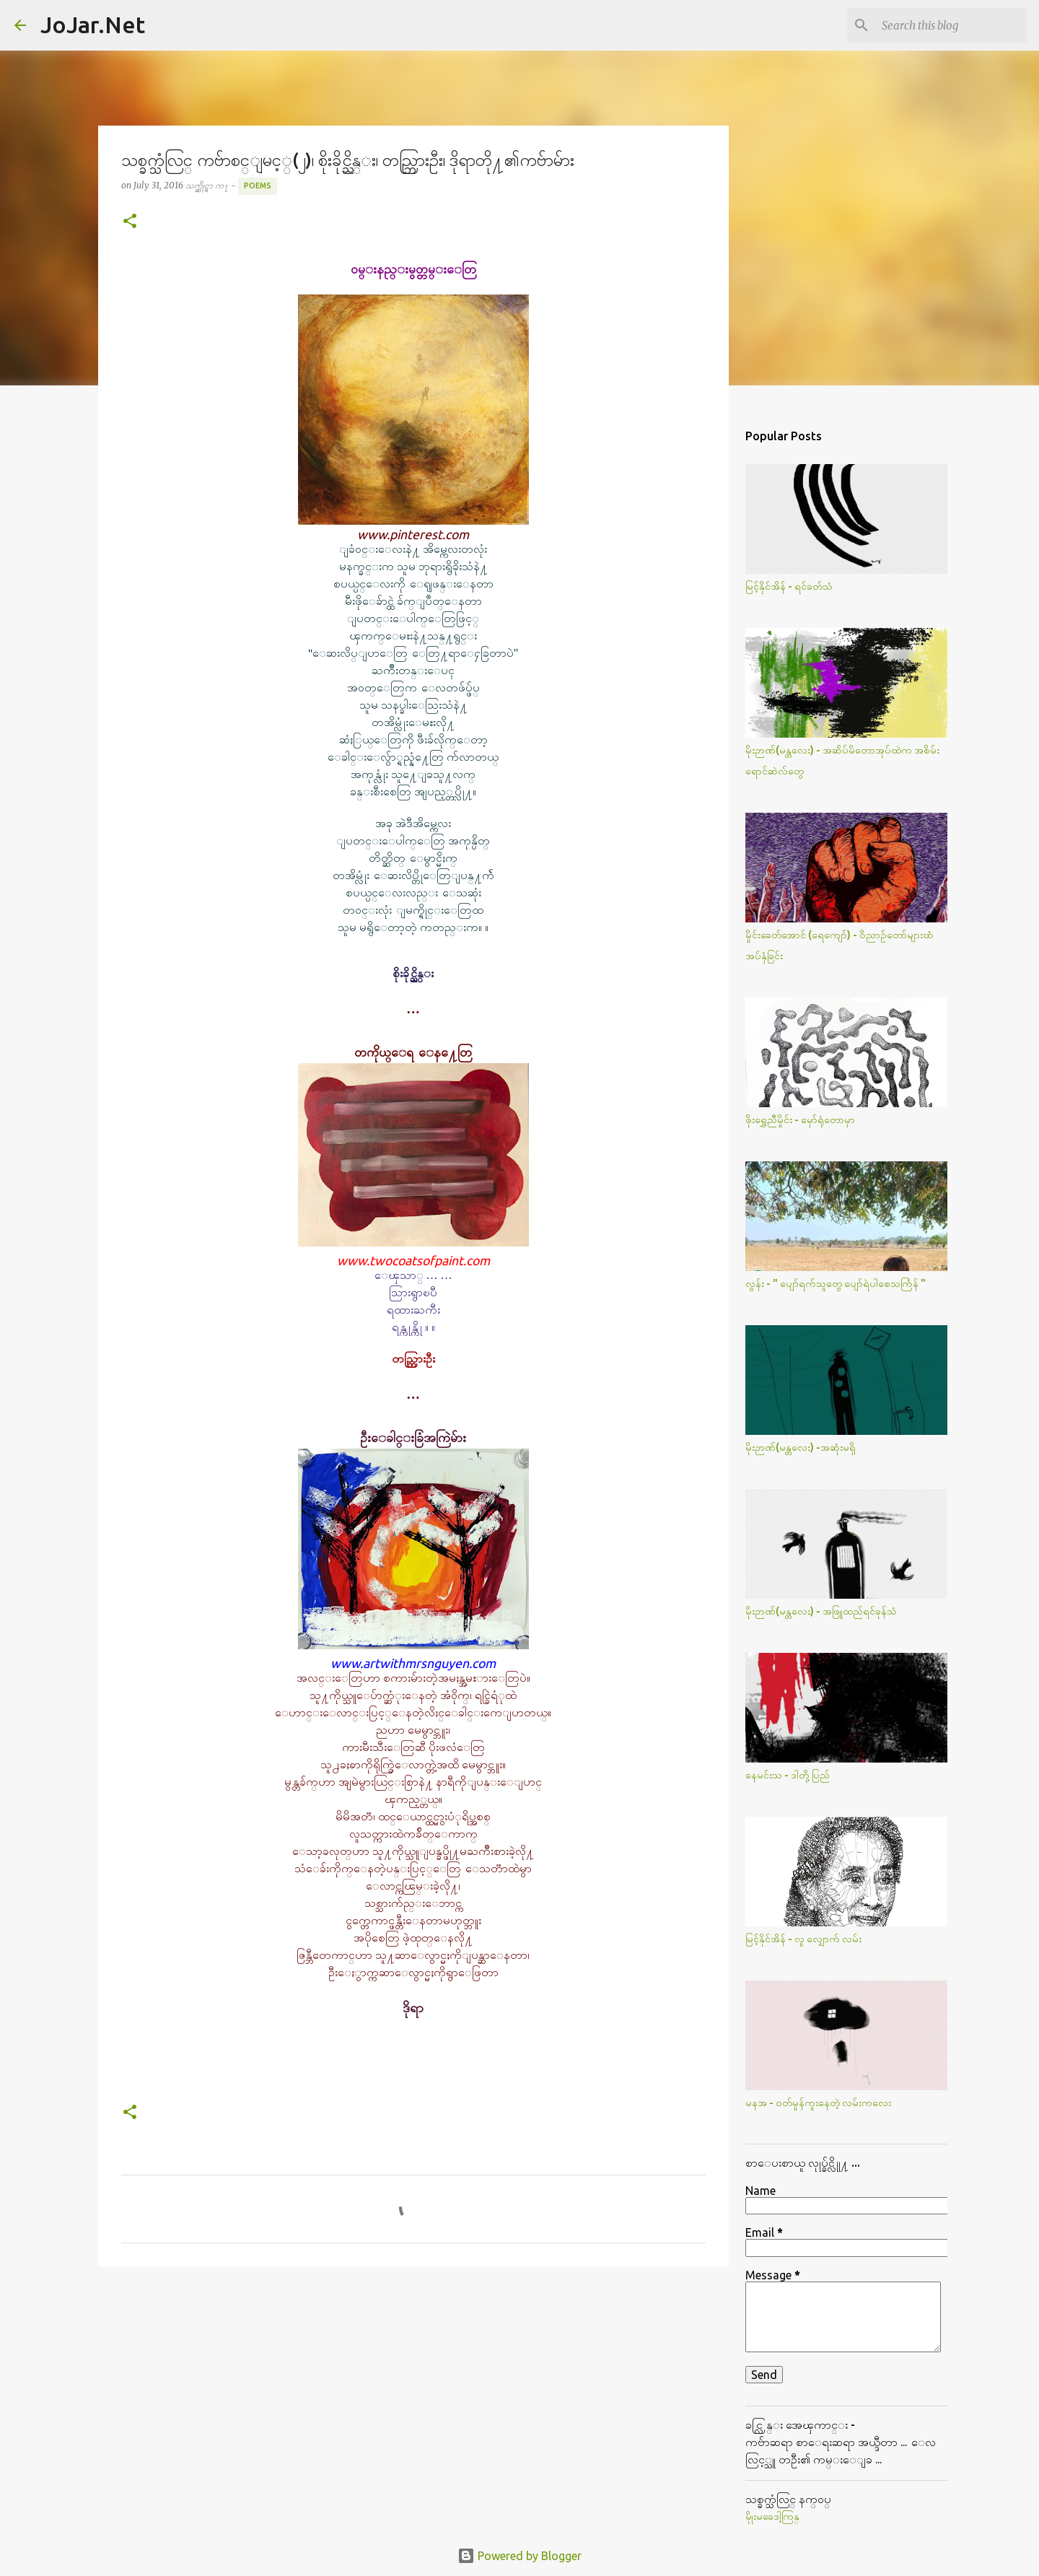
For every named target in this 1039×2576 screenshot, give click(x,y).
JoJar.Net (92, 25)
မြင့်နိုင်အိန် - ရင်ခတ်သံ (789, 586)
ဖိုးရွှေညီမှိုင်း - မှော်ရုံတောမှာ (800, 1119)
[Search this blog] (951, 25)
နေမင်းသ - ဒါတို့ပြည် (787, 1775)
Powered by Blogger (519, 2555)
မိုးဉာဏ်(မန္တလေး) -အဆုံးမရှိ (800, 1447)
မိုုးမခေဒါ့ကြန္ (772, 2516)
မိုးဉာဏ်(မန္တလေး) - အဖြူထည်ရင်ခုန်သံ (821, 1611)
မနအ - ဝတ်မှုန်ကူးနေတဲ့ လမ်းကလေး (818, 2102)
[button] (130, 222)
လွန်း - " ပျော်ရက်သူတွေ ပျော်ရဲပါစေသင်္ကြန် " (835, 1283)
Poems (257, 185)
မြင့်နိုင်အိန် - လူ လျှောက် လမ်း (803, 1938)
